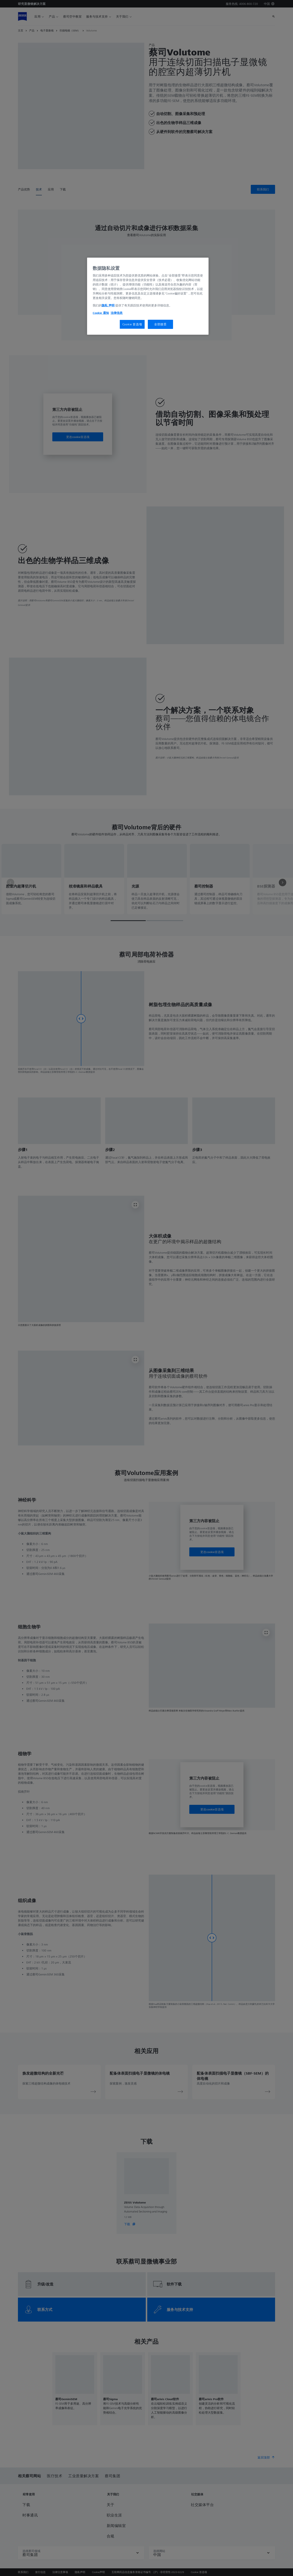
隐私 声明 (108, 305)
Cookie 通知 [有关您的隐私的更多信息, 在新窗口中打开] (101, 313)
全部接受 (160, 324)
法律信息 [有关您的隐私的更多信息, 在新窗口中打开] (117, 313)
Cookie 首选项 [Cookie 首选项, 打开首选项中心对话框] (132, 324)
